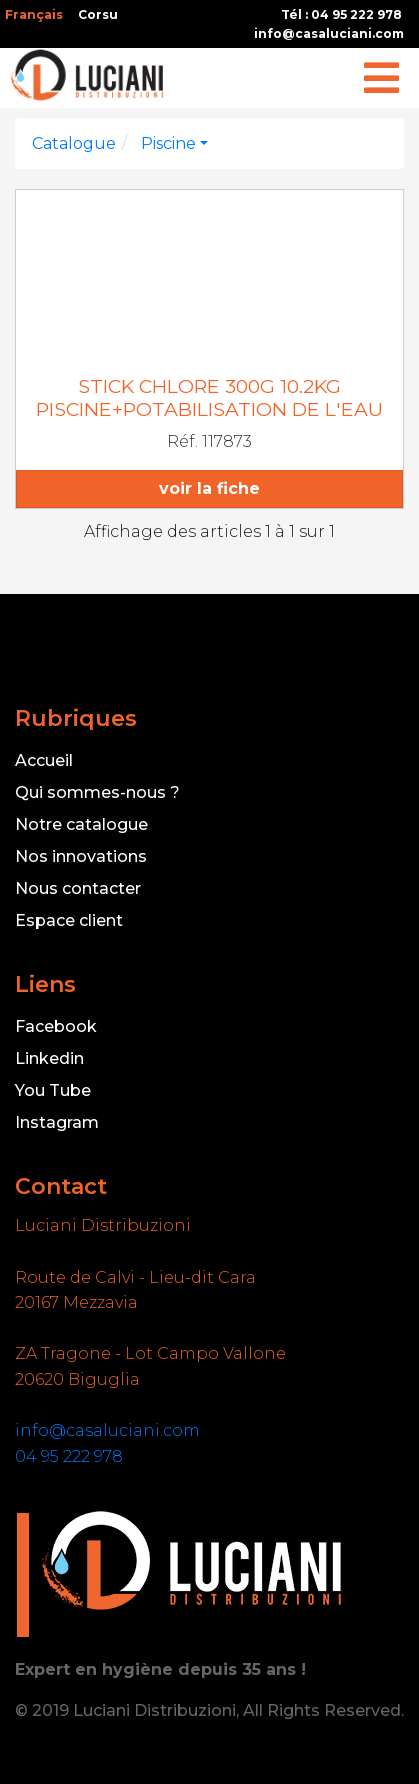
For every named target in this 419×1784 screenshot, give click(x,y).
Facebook (56, 1026)
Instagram (57, 1122)
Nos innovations (81, 856)
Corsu (98, 14)
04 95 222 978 (69, 1456)
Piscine (168, 143)
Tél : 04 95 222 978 (341, 14)
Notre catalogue (81, 824)
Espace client (69, 920)
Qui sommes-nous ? (97, 792)
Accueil (44, 760)
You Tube (53, 1090)
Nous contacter (78, 888)
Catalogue (74, 143)
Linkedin (49, 1058)
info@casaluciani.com (329, 33)
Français (34, 14)
